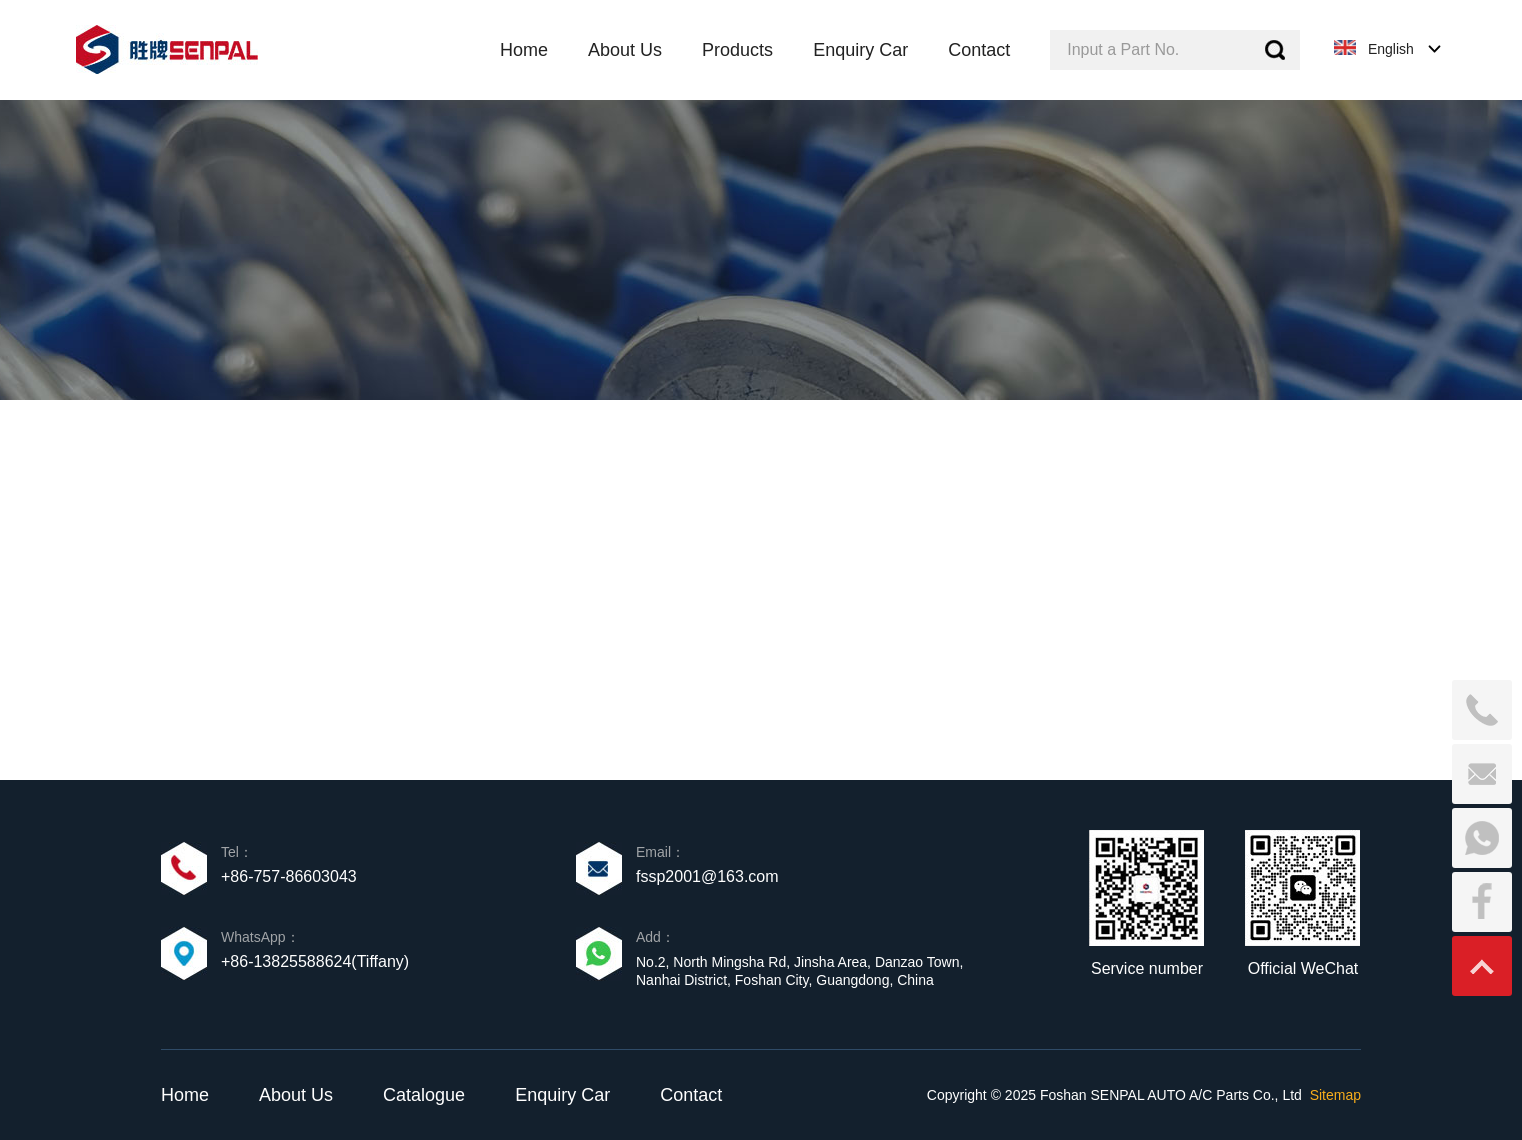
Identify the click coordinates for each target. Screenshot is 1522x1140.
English (1391, 49)
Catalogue (424, 1095)
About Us (296, 1095)
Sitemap (1335, 1095)
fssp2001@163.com (707, 876)
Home (185, 1095)
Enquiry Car (562, 1095)
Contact (691, 1095)
